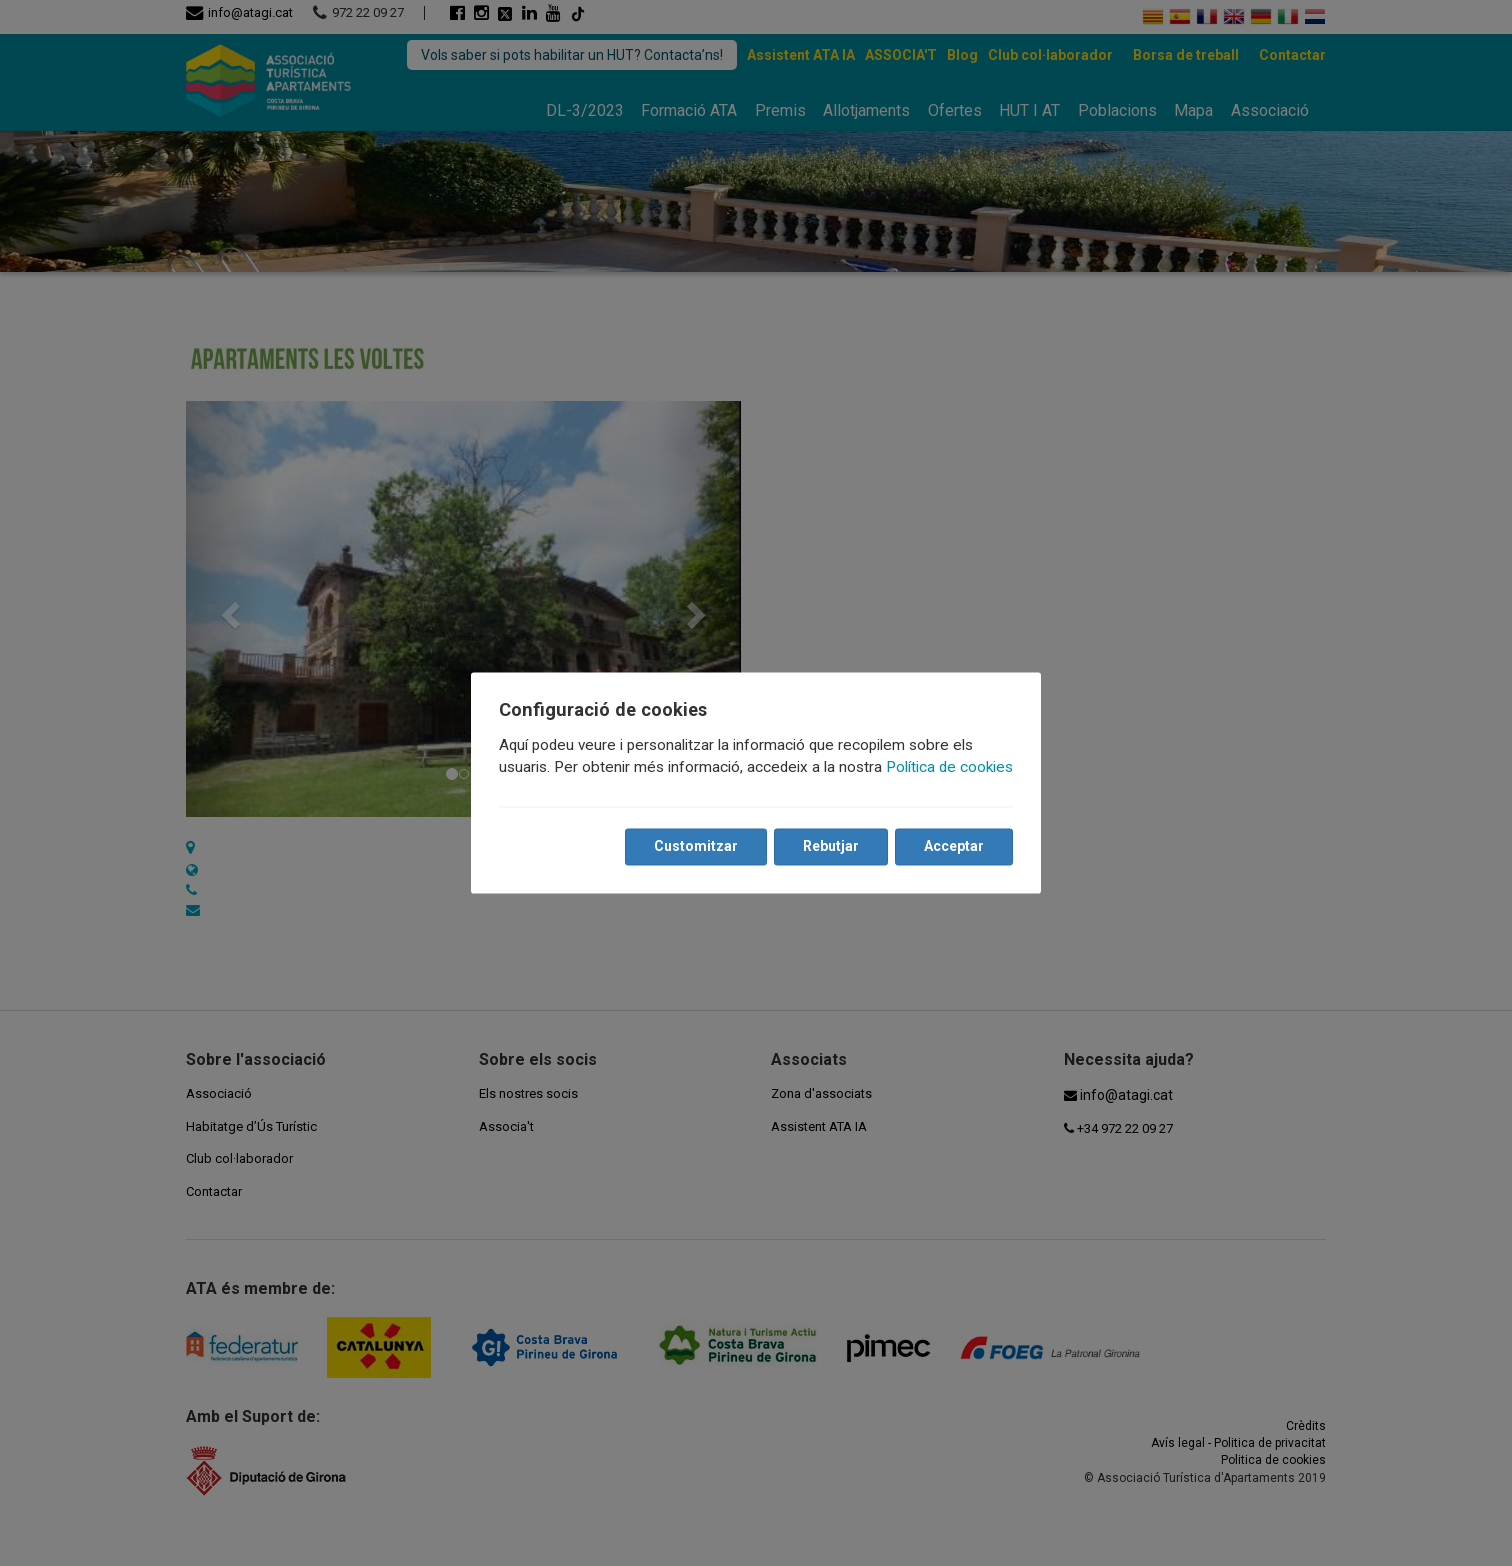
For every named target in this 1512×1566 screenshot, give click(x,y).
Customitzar (696, 847)
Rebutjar (831, 847)
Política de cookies (949, 768)
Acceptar (954, 847)
